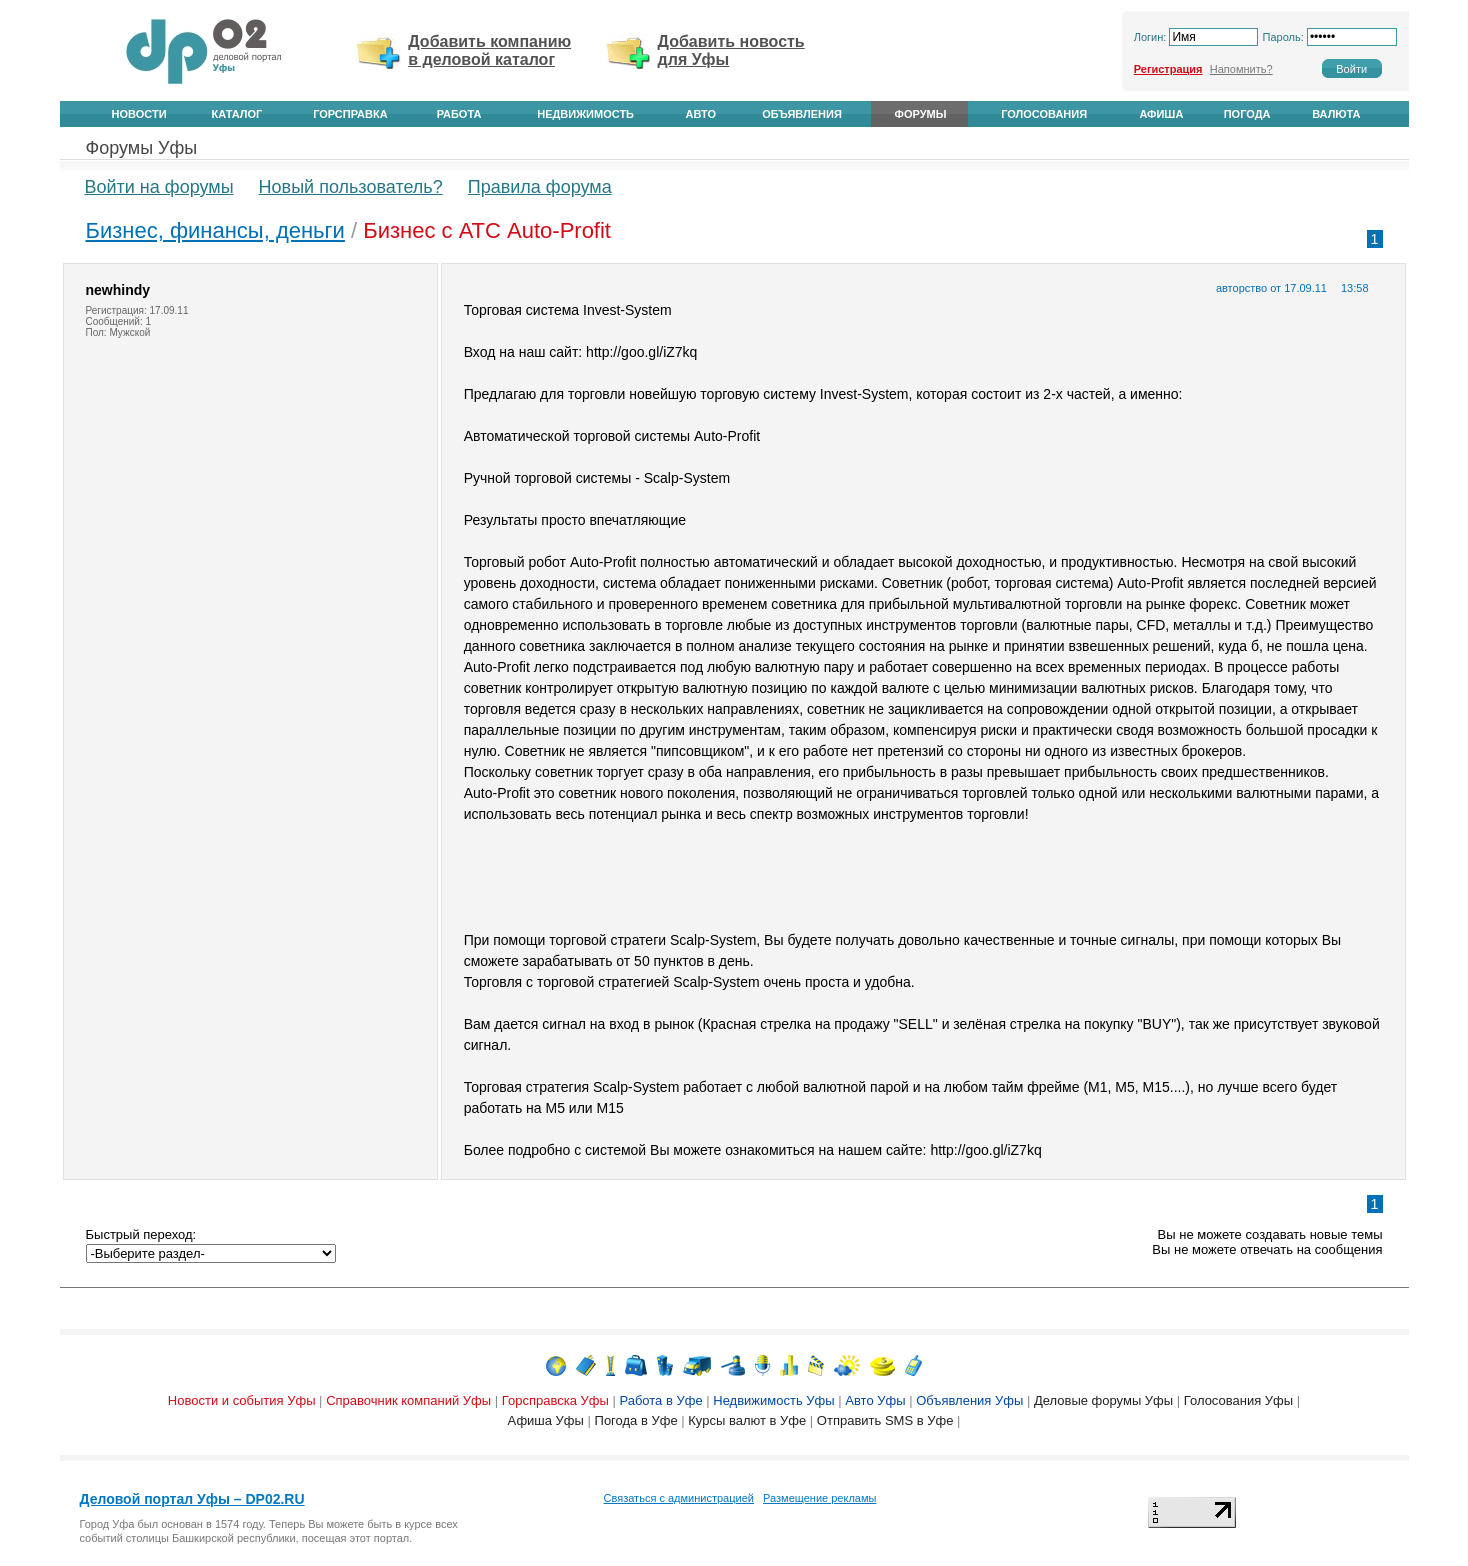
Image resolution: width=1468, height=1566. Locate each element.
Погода (1247, 114)
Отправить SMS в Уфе (885, 1420)
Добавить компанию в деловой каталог (489, 50)
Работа (459, 114)
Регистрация (1168, 69)
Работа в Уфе (660, 1400)
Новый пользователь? (351, 187)
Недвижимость (585, 114)
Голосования (1044, 114)
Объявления (802, 114)
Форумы (921, 114)
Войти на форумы (159, 187)
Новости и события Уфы (242, 1400)
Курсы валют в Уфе (747, 1420)
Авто (701, 114)
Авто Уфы (875, 1400)
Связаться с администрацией (679, 1498)
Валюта (1336, 114)
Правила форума (540, 187)
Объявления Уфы (969, 1400)
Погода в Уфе (636, 1420)
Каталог (237, 114)
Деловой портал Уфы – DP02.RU (192, 1499)
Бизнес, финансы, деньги (215, 230)
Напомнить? (1241, 69)
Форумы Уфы (142, 148)
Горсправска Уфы (555, 1400)
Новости (139, 114)
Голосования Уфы (1238, 1400)
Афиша (1161, 114)
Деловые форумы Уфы (1103, 1400)
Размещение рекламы (819, 1498)
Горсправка (350, 114)
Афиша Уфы (546, 1420)
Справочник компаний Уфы (408, 1400)
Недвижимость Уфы (773, 1400)
